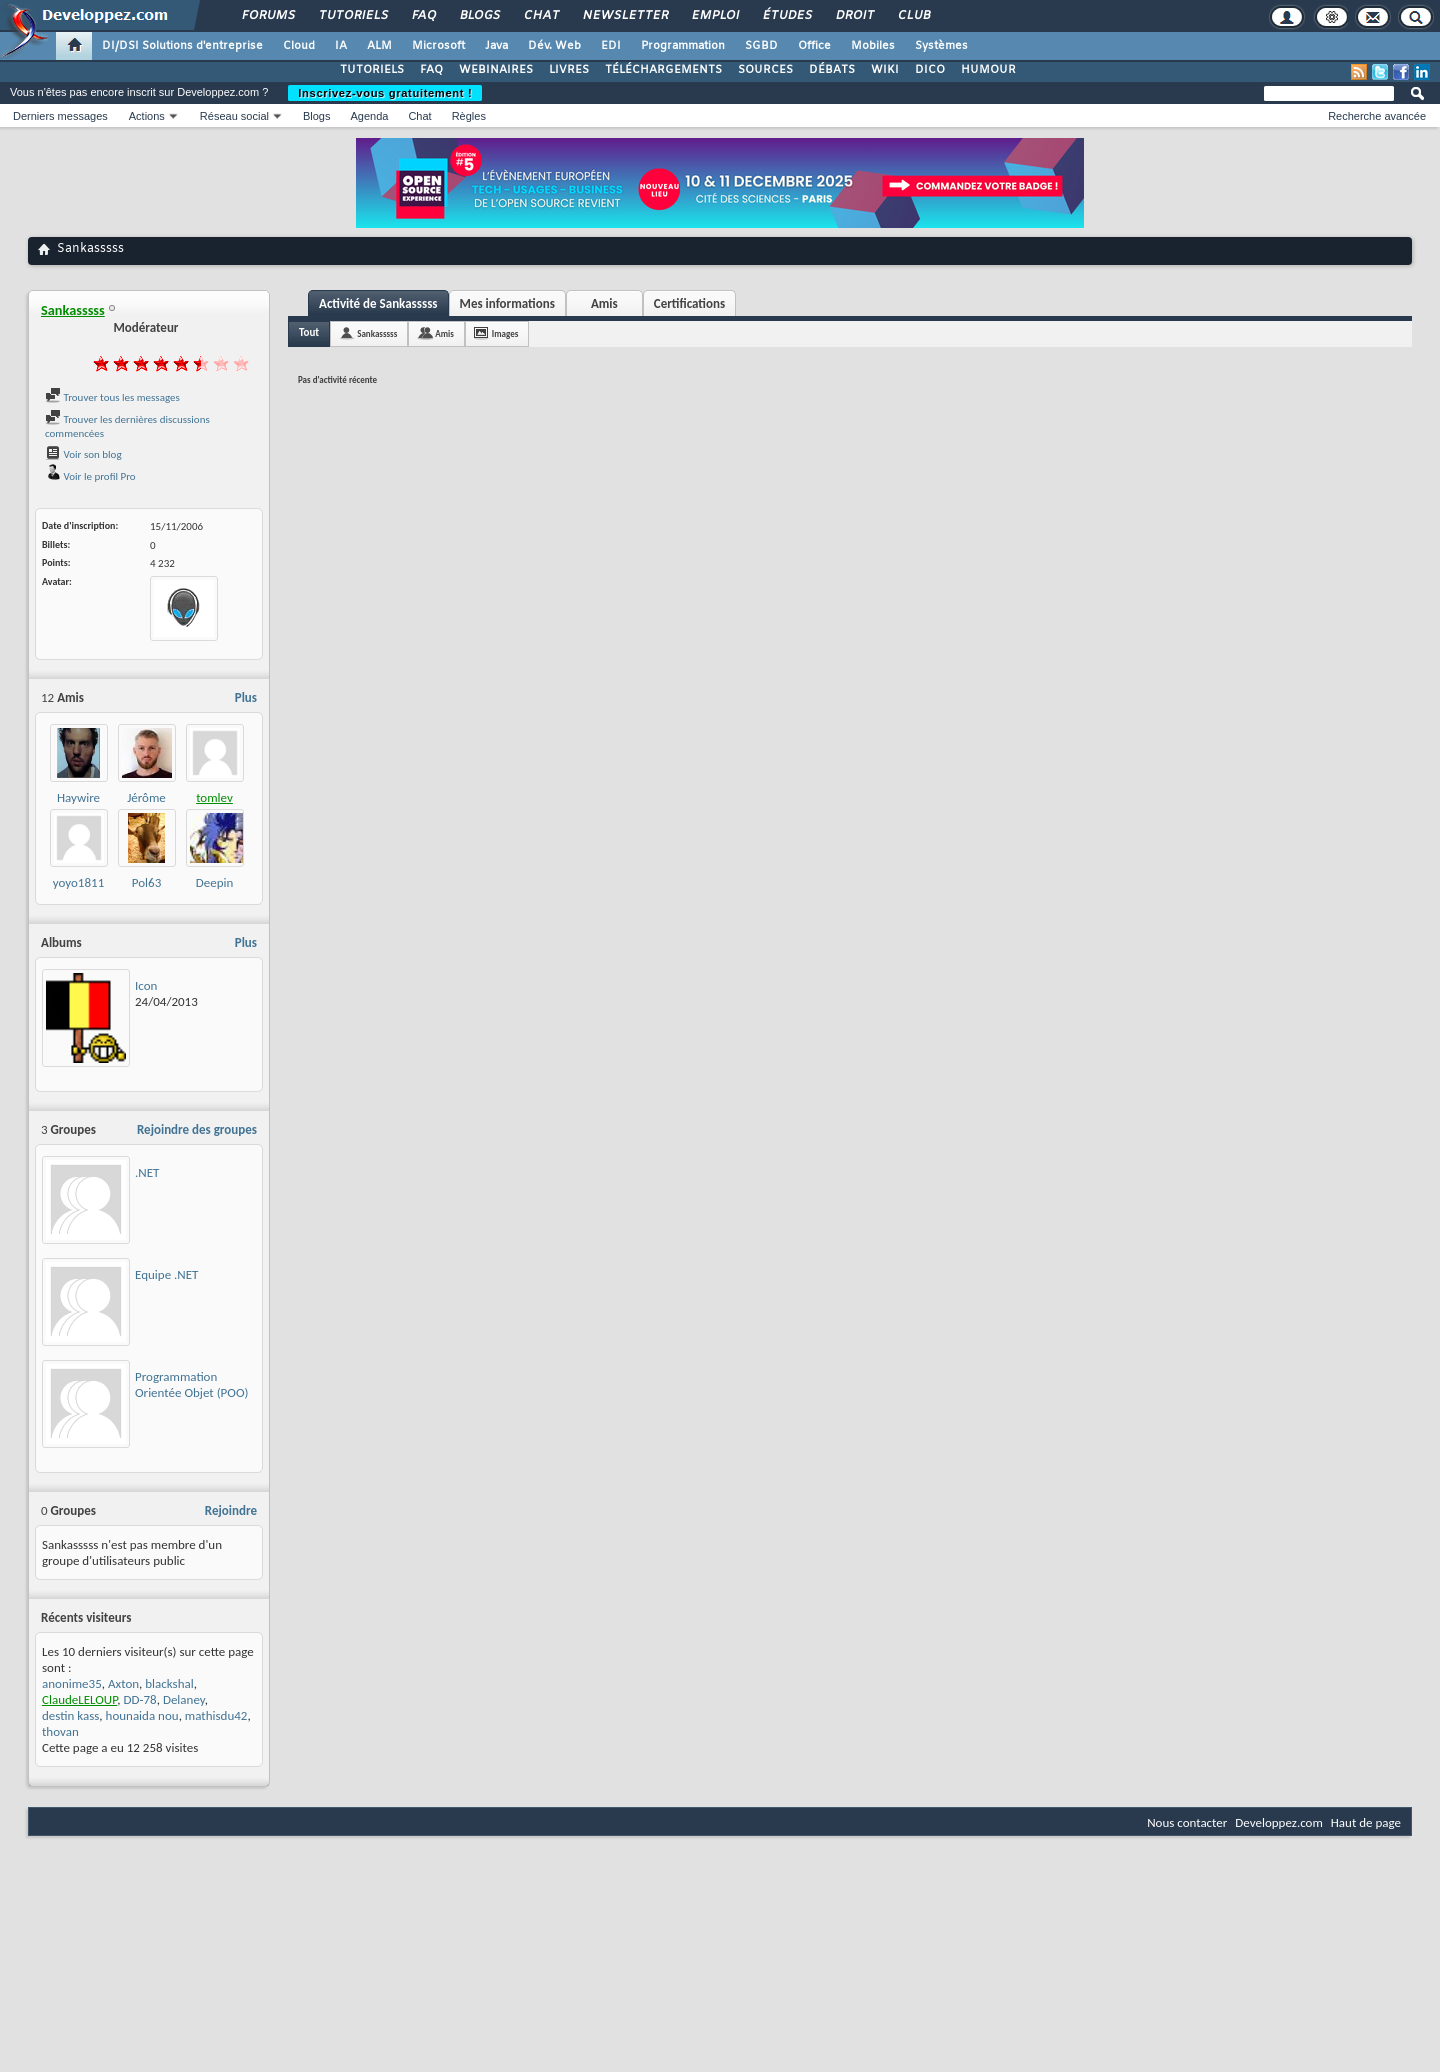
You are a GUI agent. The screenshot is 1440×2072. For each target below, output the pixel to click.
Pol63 (146, 882)
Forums (267, 16)
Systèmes (941, 46)
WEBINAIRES (496, 70)
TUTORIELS (372, 70)
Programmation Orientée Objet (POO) (191, 1384)
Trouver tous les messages (112, 397)
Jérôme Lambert (146, 805)
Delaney (184, 1699)
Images (505, 333)
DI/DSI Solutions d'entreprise (182, 46)
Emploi (714, 16)
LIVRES (569, 70)
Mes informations (507, 303)
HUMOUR (988, 70)
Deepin (215, 882)
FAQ (423, 16)
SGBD (761, 46)
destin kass (70, 1715)
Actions (147, 116)
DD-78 (140, 1699)
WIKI (885, 70)
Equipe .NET (166, 1274)
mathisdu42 (216, 1715)
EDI (611, 46)
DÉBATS (832, 70)
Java (496, 46)
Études (786, 16)
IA (341, 46)
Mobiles (873, 46)
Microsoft (438, 46)
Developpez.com (1279, 1822)
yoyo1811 (78, 882)
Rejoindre (231, 1510)
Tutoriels (352, 16)
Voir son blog (83, 454)
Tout (309, 332)
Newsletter (624, 16)
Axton (123, 1683)
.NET (147, 1172)
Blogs (479, 16)
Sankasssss (377, 333)
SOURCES (765, 70)
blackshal (169, 1683)
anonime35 (72, 1683)
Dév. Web (554, 46)
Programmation (683, 46)
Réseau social (234, 116)
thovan (60, 1731)
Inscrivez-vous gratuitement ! (385, 93)
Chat (540, 16)
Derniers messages (60, 116)
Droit (854, 16)
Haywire (78, 797)
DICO (930, 70)
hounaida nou (142, 1715)
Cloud (299, 46)
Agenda (369, 116)
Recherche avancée (1377, 116)
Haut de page (1366, 1822)
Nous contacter (1187, 1822)
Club (913, 16)
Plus (246, 697)
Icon (146, 985)
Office (814, 46)
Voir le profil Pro (90, 476)
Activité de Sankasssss (378, 303)
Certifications (689, 303)
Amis (604, 303)
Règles (469, 116)
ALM (379, 46)
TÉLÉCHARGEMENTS (663, 70)
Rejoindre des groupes (197, 1129)
